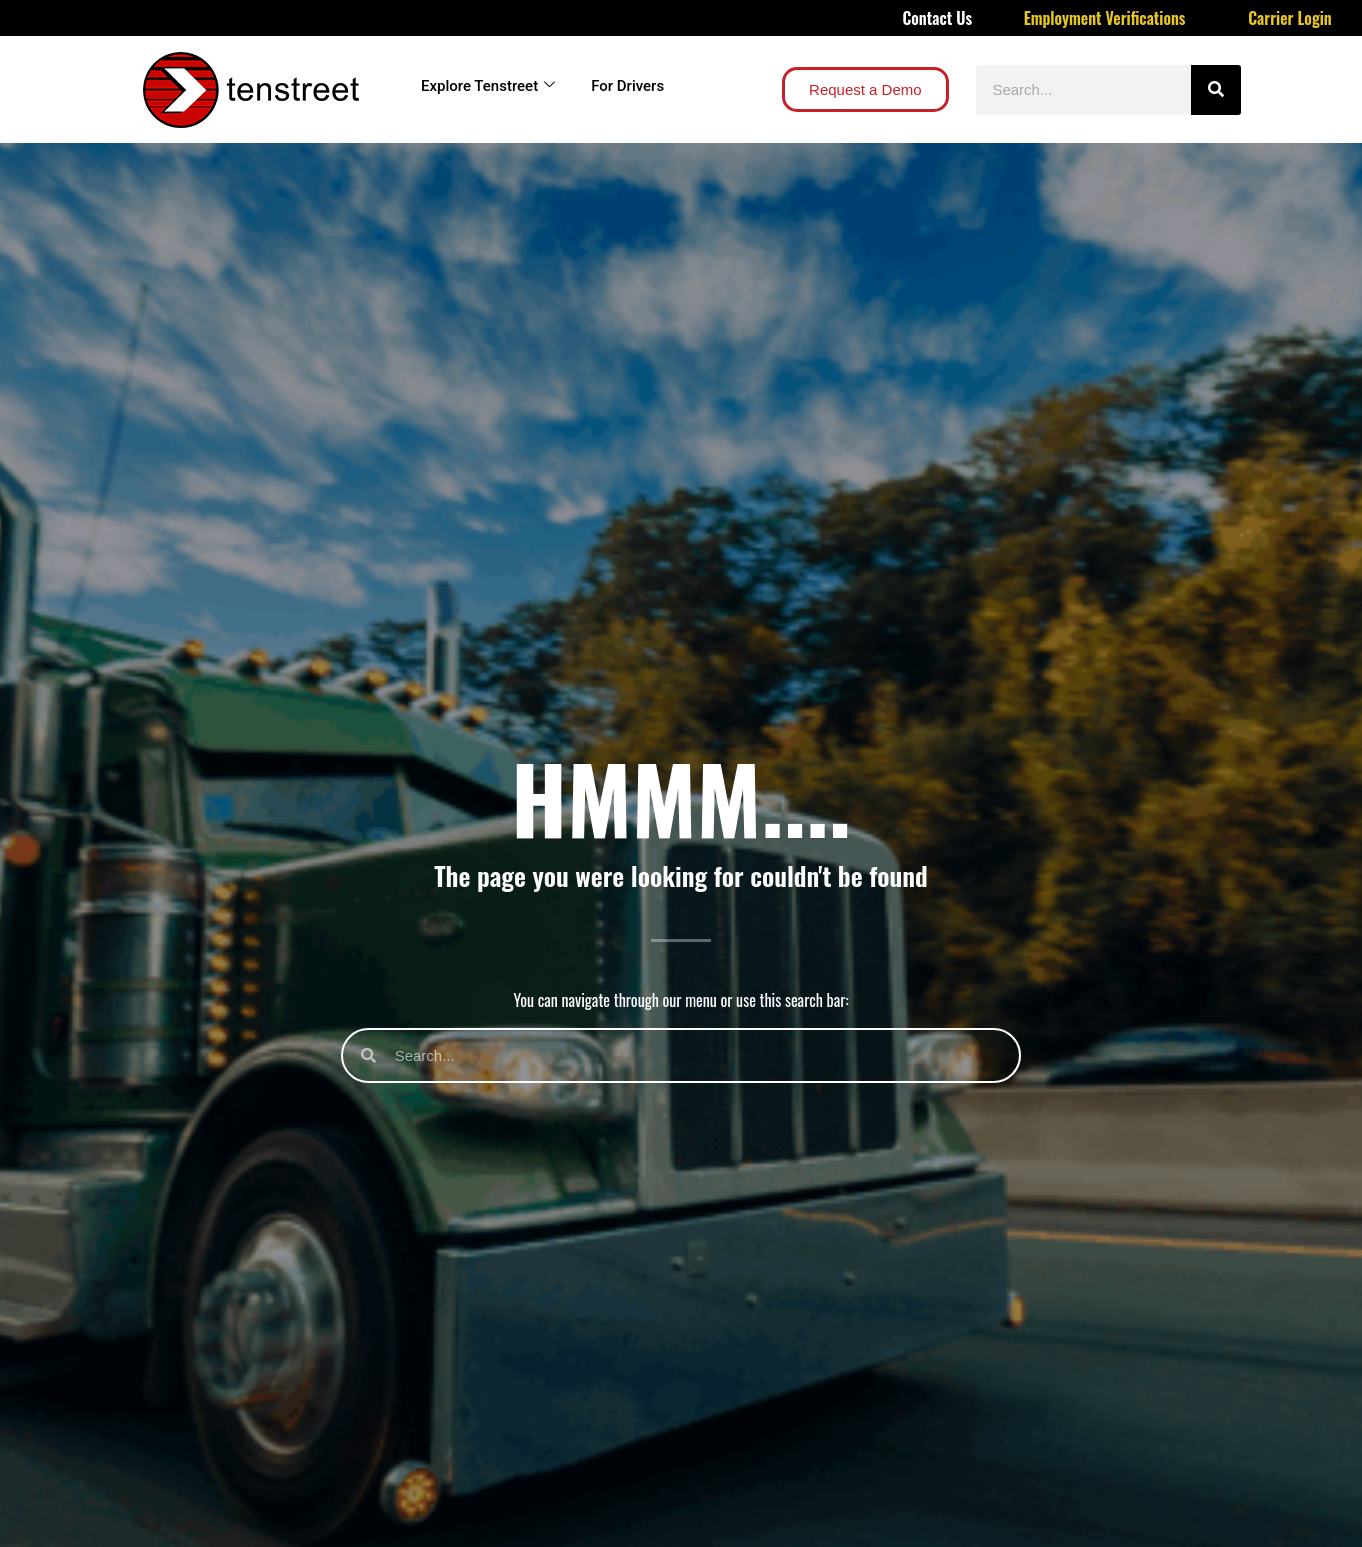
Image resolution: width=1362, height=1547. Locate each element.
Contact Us (937, 18)
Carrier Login (1290, 18)
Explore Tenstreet (488, 86)
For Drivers (627, 86)
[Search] (1216, 90)
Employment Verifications (1105, 18)
